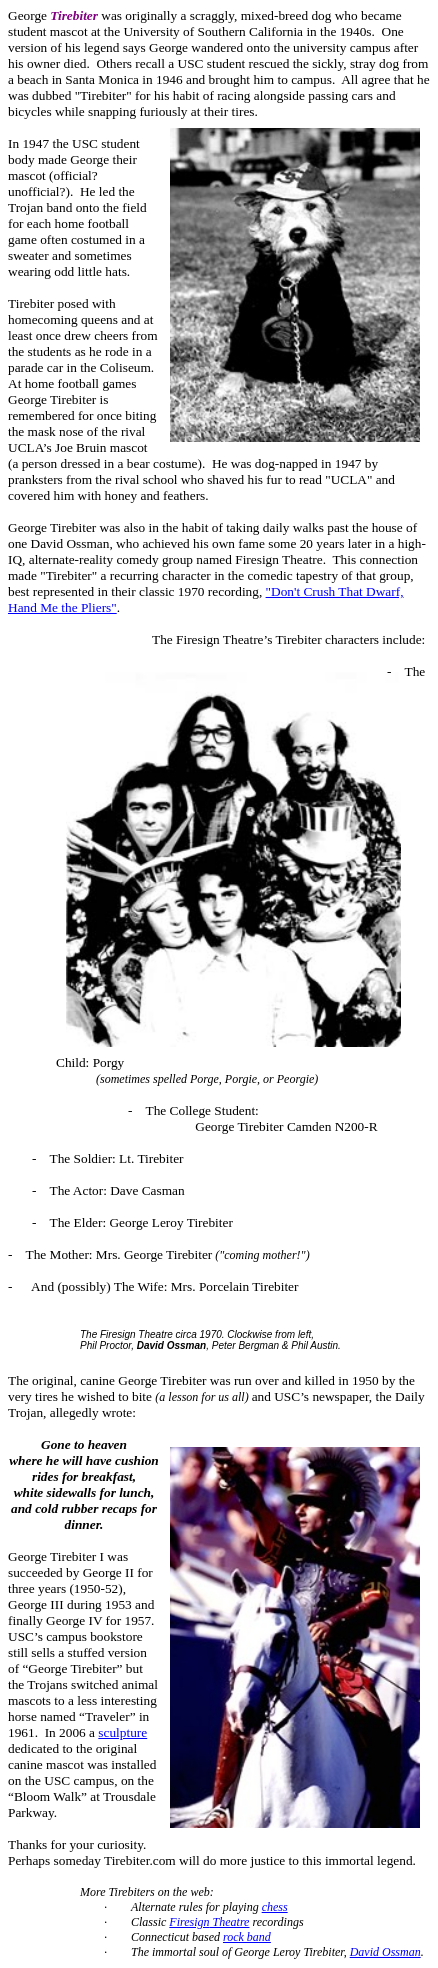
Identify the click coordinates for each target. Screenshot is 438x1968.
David (385, 1952)
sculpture (122, 1732)
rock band (247, 1937)
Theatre (209, 1922)
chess (275, 1907)
